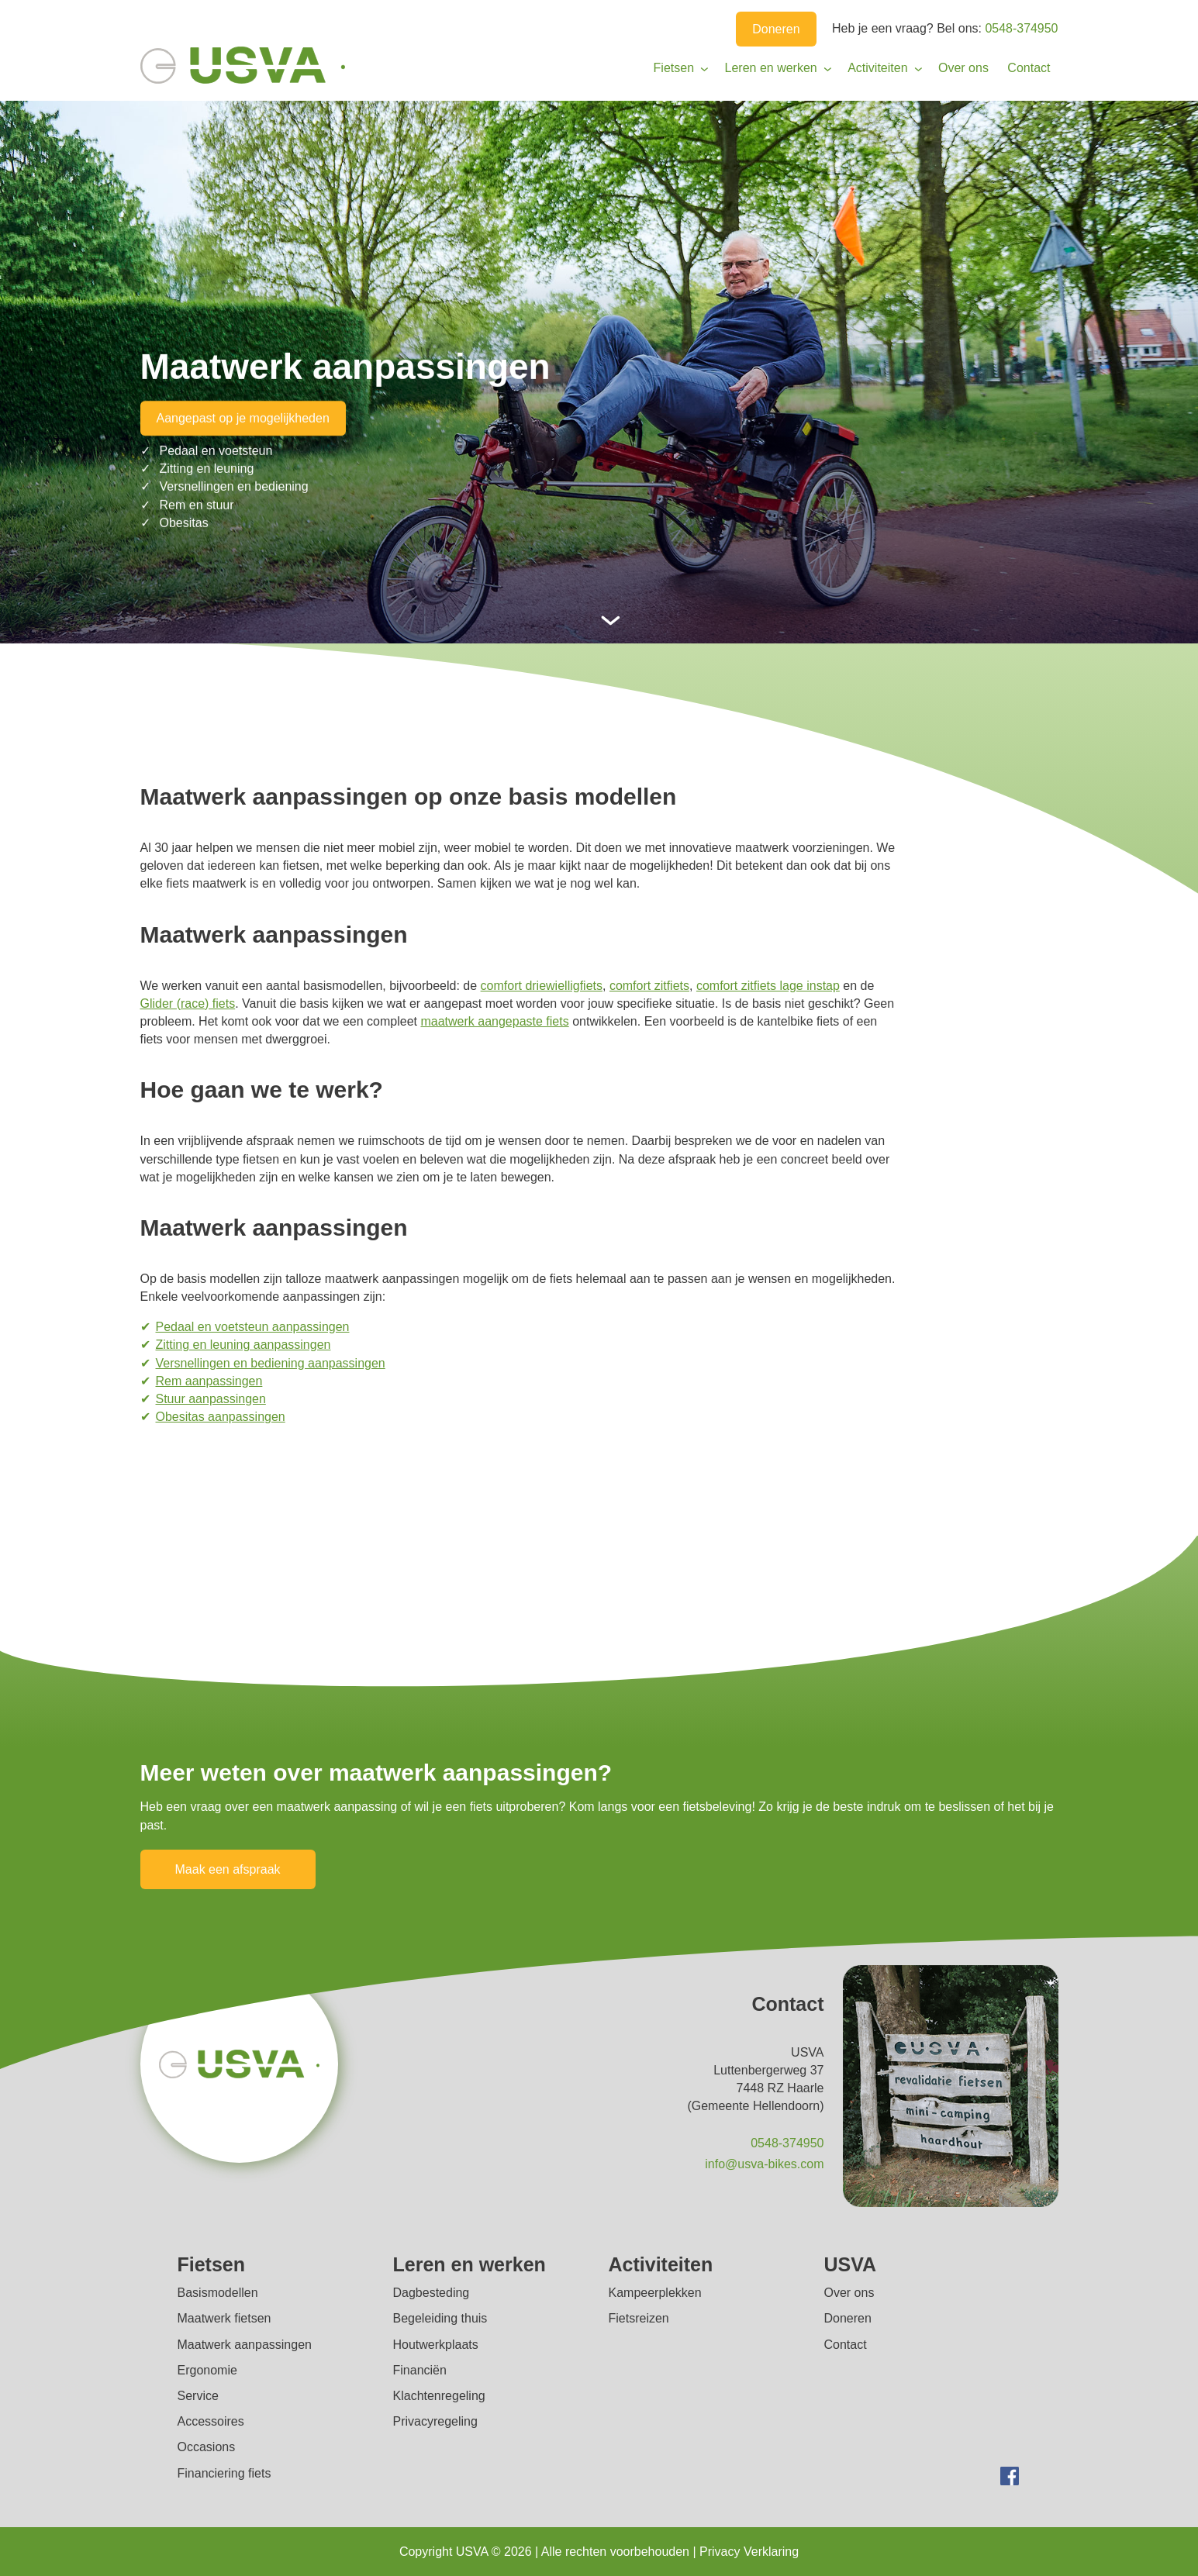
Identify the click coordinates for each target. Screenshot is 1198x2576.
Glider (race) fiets (188, 1003)
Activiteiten (877, 67)
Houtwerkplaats (435, 2344)
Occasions (207, 2447)
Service (198, 2395)
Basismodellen (218, 2292)
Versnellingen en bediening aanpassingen (270, 1363)
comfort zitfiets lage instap (768, 985)
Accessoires (211, 2421)
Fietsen (674, 67)
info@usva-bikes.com (764, 2164)
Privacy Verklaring (749, 2551)
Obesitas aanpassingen (220, 1416)
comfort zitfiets (649, 985)
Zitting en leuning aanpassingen (243, 1344)
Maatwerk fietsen (224, 2318)
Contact (1028, 67)
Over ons (963, 67)
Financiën (420, 2370)
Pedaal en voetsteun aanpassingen (253, 1326)
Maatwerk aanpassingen (245, 2344)
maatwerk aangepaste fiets (494, 1021)
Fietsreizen (639, 2318)
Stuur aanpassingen (211, 1398)
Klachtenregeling (439, 2395)
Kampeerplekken (655, 2292)
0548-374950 (1021, 28)
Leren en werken (771, 67)
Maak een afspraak (228, 1869)
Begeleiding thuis (440, 2318)
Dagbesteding (431, 2292)
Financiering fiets (224, 2473)
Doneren (775, 29)
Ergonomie (207, 2370)
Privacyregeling (435, 2421)
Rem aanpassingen (209, 1381)
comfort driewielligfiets (541, 985)
